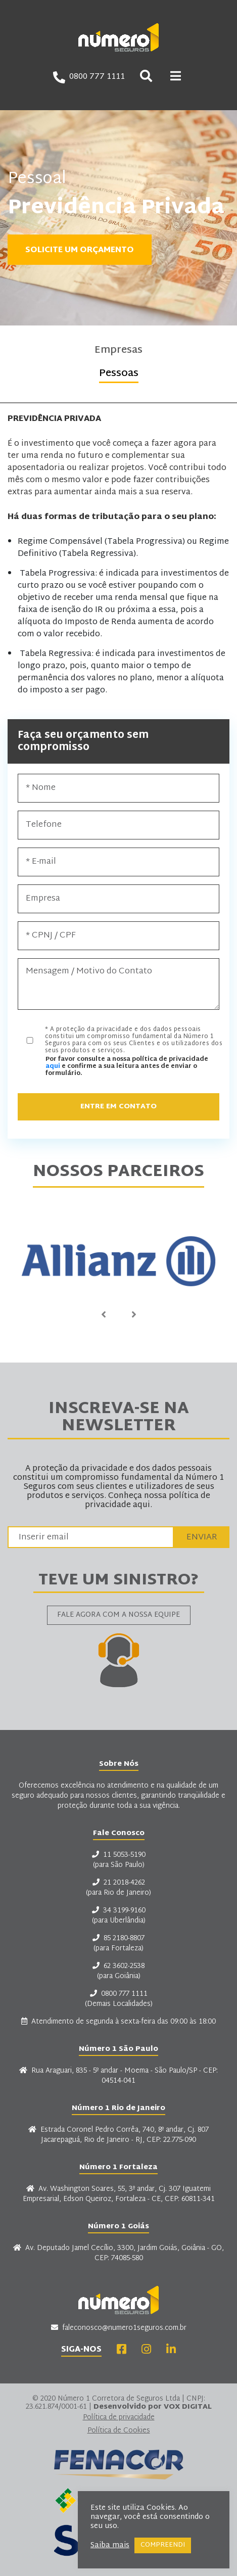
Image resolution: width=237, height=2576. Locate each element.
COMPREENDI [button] (162, 2545)
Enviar (201, 1537)
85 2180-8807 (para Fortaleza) (118, 1944)
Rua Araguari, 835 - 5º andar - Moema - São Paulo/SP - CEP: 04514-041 (118, 2076)
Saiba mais (109, 2545)
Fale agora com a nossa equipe (118, 1615)
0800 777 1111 (89, 77)
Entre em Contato (118, 1106)
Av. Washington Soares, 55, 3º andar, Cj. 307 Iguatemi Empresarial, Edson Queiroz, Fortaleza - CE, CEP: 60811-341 (119, 2194)
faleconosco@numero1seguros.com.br (118, 2328)
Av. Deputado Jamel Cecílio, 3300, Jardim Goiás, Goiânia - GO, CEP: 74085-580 (118, 2253)
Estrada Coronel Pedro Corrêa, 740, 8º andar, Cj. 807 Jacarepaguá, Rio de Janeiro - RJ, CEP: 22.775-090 (118, 2135)
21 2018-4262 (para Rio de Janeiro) (118, 1888)
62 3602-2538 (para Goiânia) (118, 1971)
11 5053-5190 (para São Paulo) (119, 1860)
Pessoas (118, 375)
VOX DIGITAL (188, 2407)
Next (134, 1314)
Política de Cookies (118, 2431)
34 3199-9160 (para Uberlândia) (119, 1916)
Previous (104, 1314)
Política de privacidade (119, 2418)
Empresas (118, 352)
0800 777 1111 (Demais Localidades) (119, 1999)
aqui (52, 1066)
